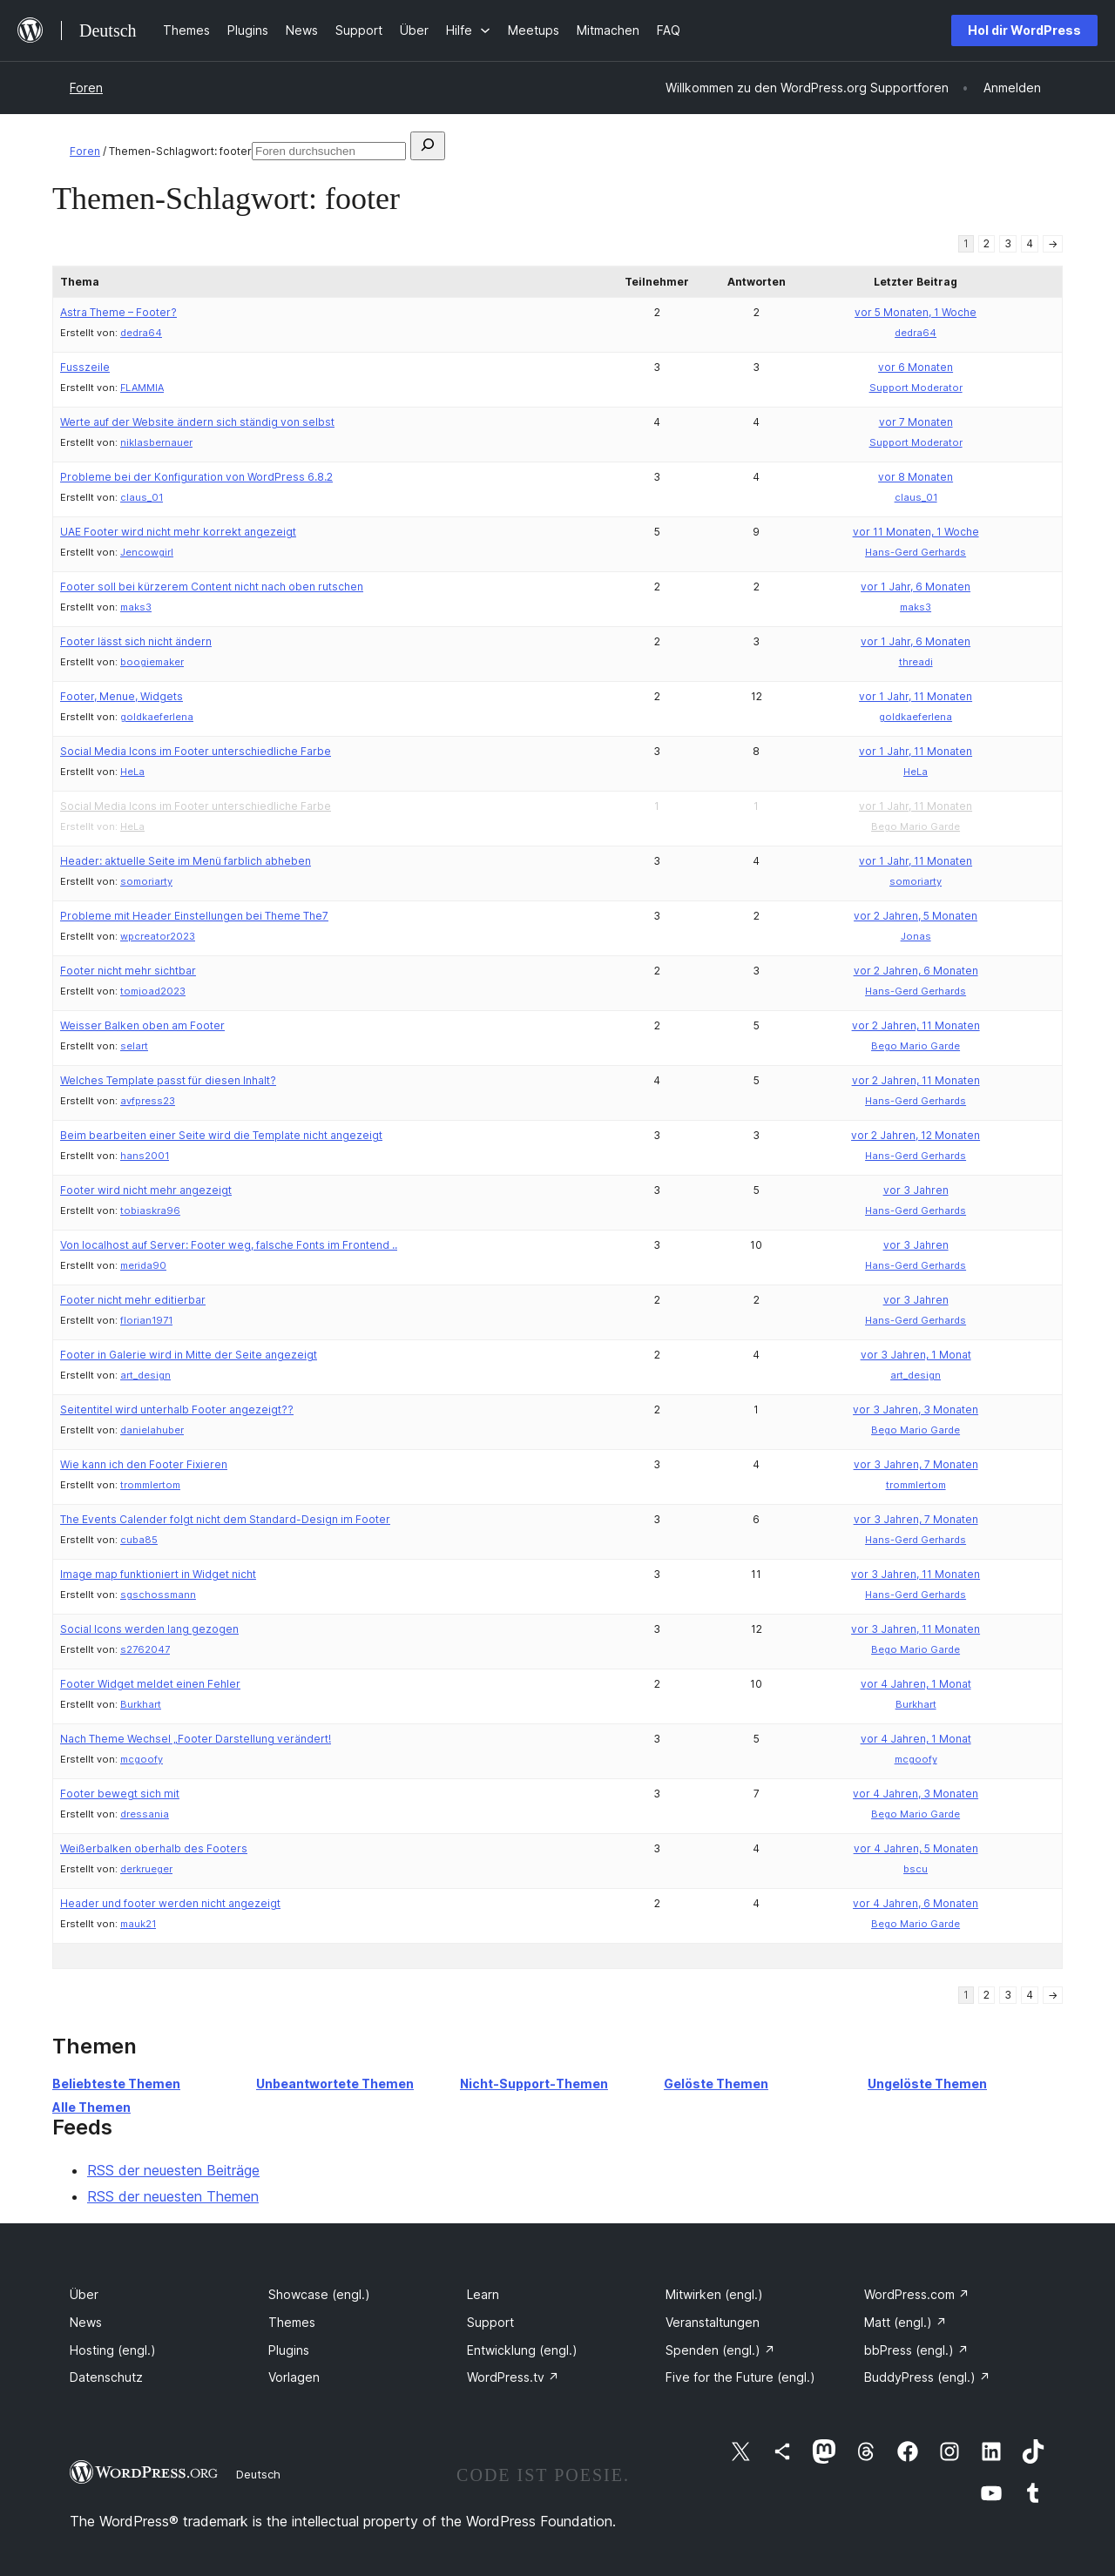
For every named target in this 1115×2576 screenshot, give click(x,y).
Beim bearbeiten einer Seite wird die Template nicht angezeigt (221, 1135)
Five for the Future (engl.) (740, 2377)
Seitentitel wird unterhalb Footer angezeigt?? (177, 1409)
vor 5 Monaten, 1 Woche (915, 312)
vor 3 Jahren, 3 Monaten (915, 1409)
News (86, 2322)
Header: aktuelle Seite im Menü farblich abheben (185, 860)
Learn (483, 2294)
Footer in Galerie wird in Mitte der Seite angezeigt (188, 1354)
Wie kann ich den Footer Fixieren (143, 1464)
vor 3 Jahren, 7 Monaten (916, 1464)
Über (84, 2294)
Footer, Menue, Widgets (121, 696)
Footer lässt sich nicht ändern (136, 641)
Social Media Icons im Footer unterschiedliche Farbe (195, 751)
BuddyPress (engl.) (927, 2377)
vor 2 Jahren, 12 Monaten (915, 1135)
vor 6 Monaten (915, 367)
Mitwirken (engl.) (714, 2294)
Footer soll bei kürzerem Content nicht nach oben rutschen (211, 586)
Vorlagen (294, 2377)
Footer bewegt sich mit (119, 1793)
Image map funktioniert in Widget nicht (158, 1574)
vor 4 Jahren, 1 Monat (916, 1683)
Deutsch (258, 2474)
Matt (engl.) (905, 2322)
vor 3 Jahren (916, 1190)
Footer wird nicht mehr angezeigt (146, 1190)
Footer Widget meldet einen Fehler (150, 1683)
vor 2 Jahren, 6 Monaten (916, 970)
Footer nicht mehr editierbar (133, 1299)
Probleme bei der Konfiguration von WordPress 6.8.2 (196, 476)
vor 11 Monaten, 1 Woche (916, 531)
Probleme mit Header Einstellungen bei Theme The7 (194, 915)
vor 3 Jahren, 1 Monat (916, 1354)
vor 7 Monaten (916, 421)
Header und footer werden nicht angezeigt (170, 1903)
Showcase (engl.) (319, 2294)
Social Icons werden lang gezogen (149, 1628)
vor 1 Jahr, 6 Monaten (915, 586)
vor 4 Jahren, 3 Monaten (915, 1793)
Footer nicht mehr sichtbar (128, 970)
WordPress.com (917, 2294)
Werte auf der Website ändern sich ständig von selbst (197, 421)
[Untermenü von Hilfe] (468, 30)
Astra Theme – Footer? (118, 312)
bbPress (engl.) (916, 2350)
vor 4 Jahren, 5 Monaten (916, 1848)
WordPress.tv (513, 2377)
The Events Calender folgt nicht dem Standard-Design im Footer (225, 1519)
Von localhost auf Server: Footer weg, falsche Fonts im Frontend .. (228, 1244)
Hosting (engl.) (113, 2350)
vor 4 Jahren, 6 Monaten (915, 1903)
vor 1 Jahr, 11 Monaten (915, 696)
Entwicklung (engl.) (522, 2350)
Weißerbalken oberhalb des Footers (153, 1848)
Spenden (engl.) (720, 2350)
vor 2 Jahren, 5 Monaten (915, 915)
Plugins (288, 2350)
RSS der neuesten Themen (173, 2196)
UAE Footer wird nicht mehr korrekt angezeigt (178, 531)
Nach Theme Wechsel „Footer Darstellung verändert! (195, 1738)
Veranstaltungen (713, 2322)
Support (490, 2322)
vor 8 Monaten (915, 476)
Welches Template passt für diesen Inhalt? (168, 1080)
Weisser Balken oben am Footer (142, 1025)
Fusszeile (85, 367)
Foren (86, 87)
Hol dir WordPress (1024, 30)
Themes (291, 2322)
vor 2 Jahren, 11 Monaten (916, 1025)
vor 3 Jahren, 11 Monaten (915, 1574)
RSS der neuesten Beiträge (173, 2170)
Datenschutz (106, 2377)
